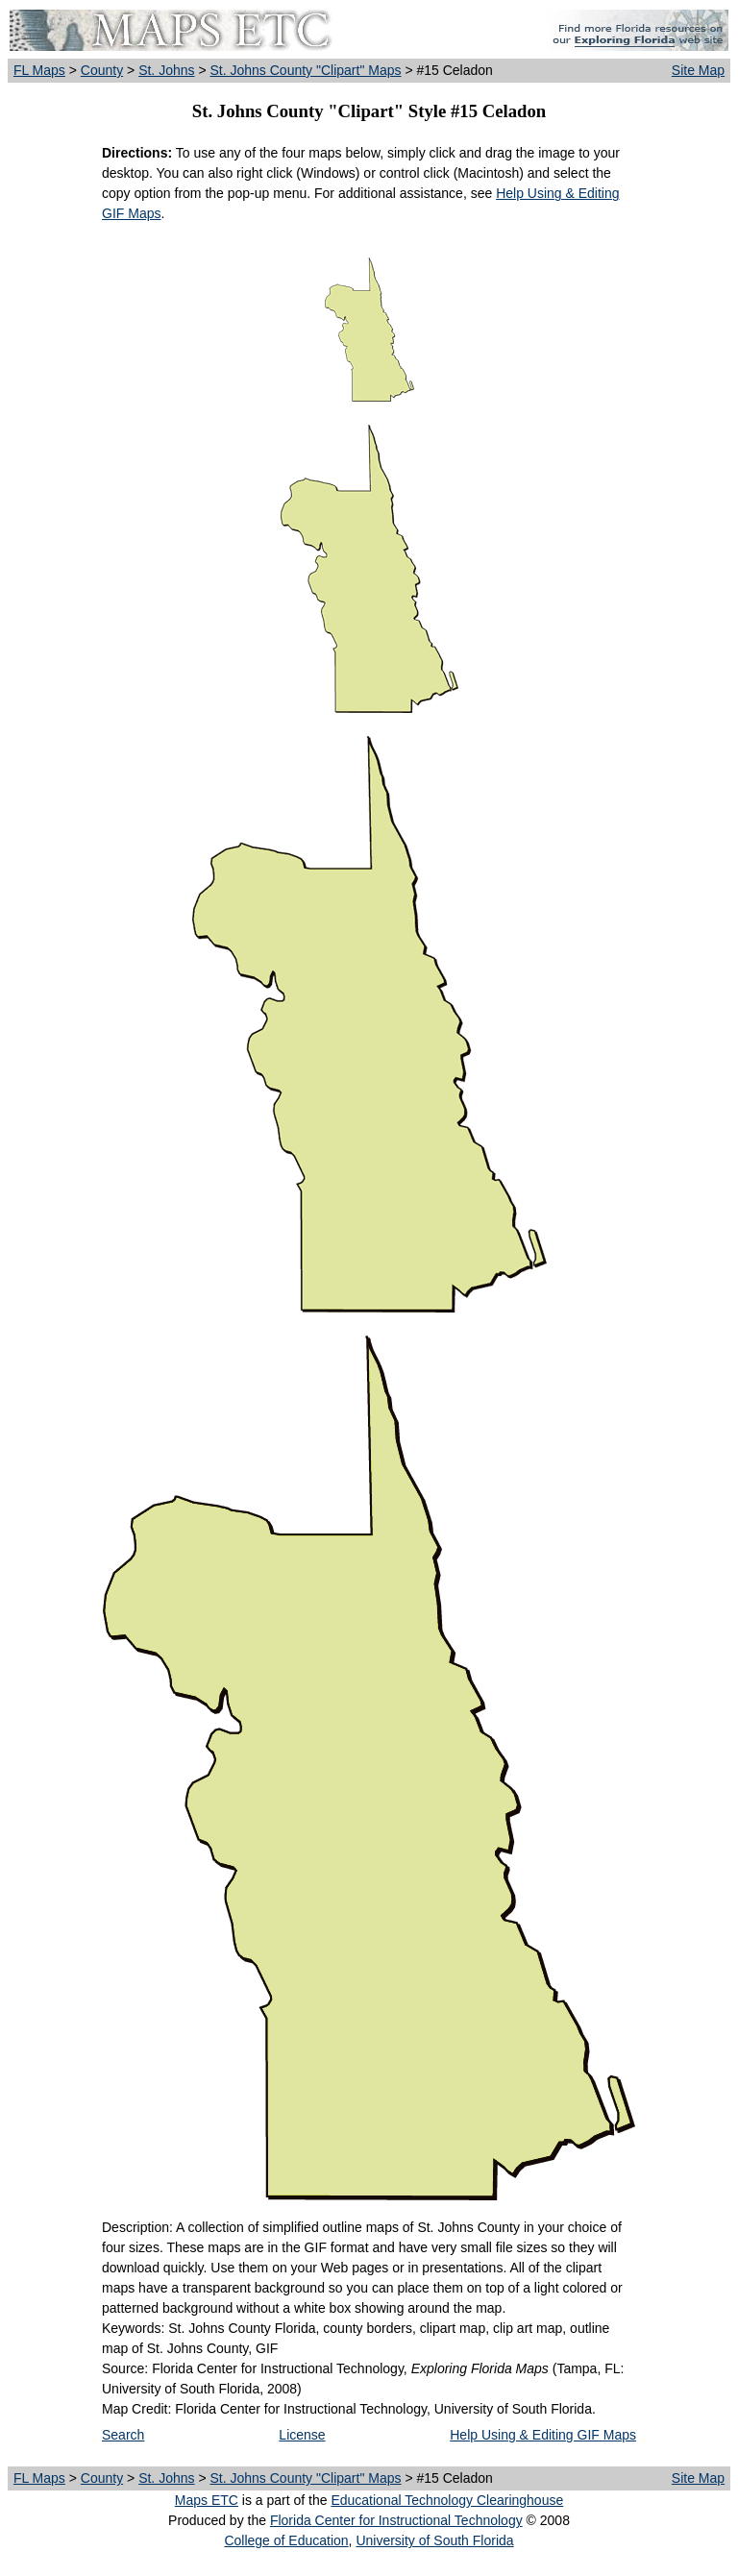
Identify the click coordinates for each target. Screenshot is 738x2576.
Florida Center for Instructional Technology (396, 2520)
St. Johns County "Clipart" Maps (305, 70)
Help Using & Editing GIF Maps (543, 2434)
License (302, 2434)
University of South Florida (434, 2540)
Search (123, 2434)
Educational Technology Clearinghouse (447, 2500)
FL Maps (39, 70)
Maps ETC (206, 2500)
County (102, 70)
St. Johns (166, 70)
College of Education (286, 2540)
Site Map (698, 70)
